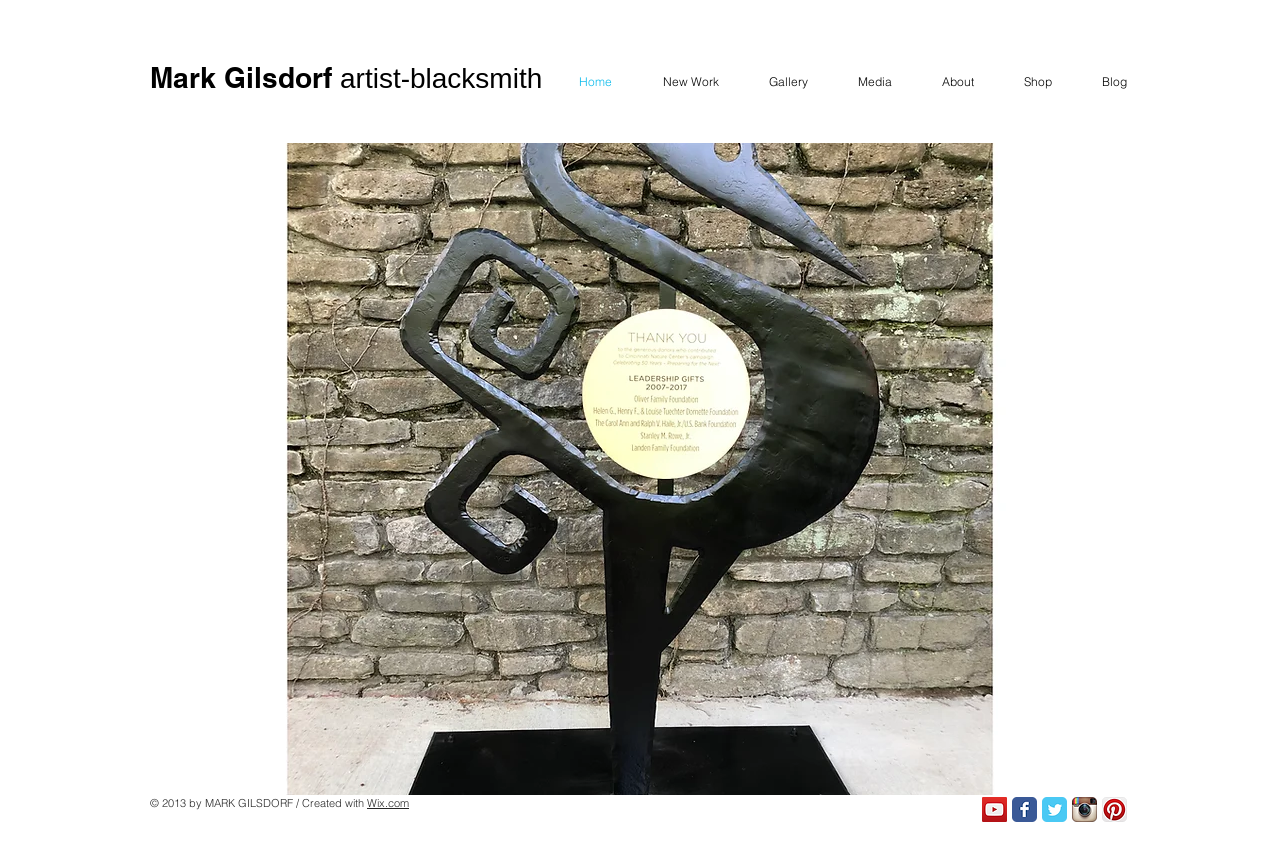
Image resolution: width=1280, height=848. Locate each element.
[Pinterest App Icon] (1114, 809)
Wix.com (388, 803)
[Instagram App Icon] (1084, 809)
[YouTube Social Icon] (994, 809)
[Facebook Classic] (1024, 809)
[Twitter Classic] (1054, 809)
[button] (640, 469)
